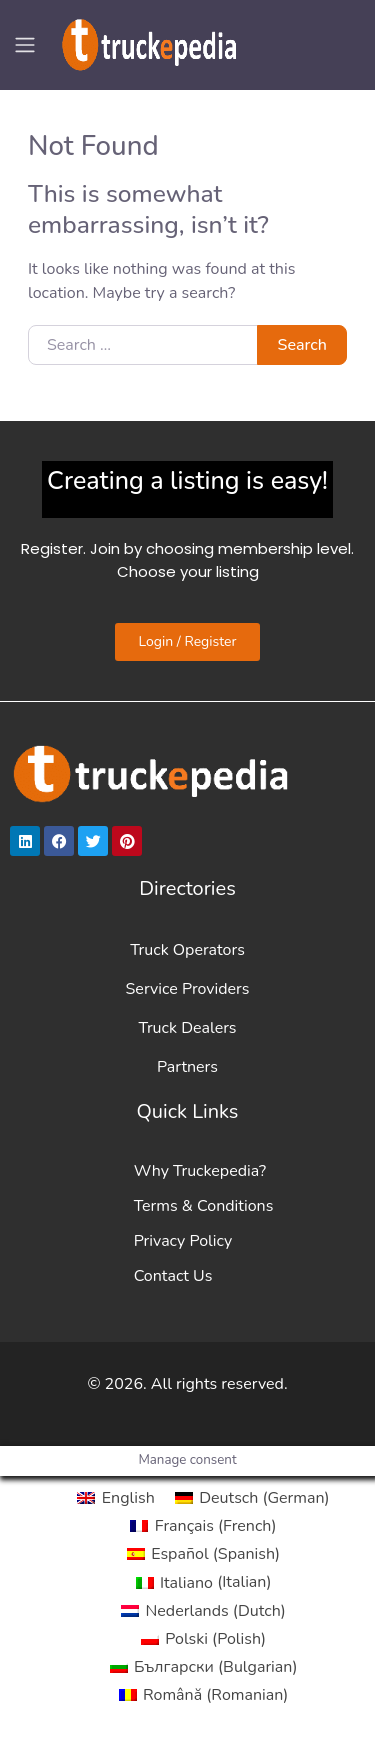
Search (302, 345)
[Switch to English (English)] (115, 1498)
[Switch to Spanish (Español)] (203, 1554)
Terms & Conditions (204, 1206)
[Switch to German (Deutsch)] (252, 1498)
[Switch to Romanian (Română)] (204, 1695)
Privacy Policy (183, 1241)
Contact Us (173, 1276)
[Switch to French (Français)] (203, 1526)
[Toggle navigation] (25, 45)
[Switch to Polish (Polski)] (203, 1639)
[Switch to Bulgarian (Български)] (204, 1667)
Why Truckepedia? (200, 1171)
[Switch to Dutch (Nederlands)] (203, 1611)
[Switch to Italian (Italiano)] (204, 1582)
